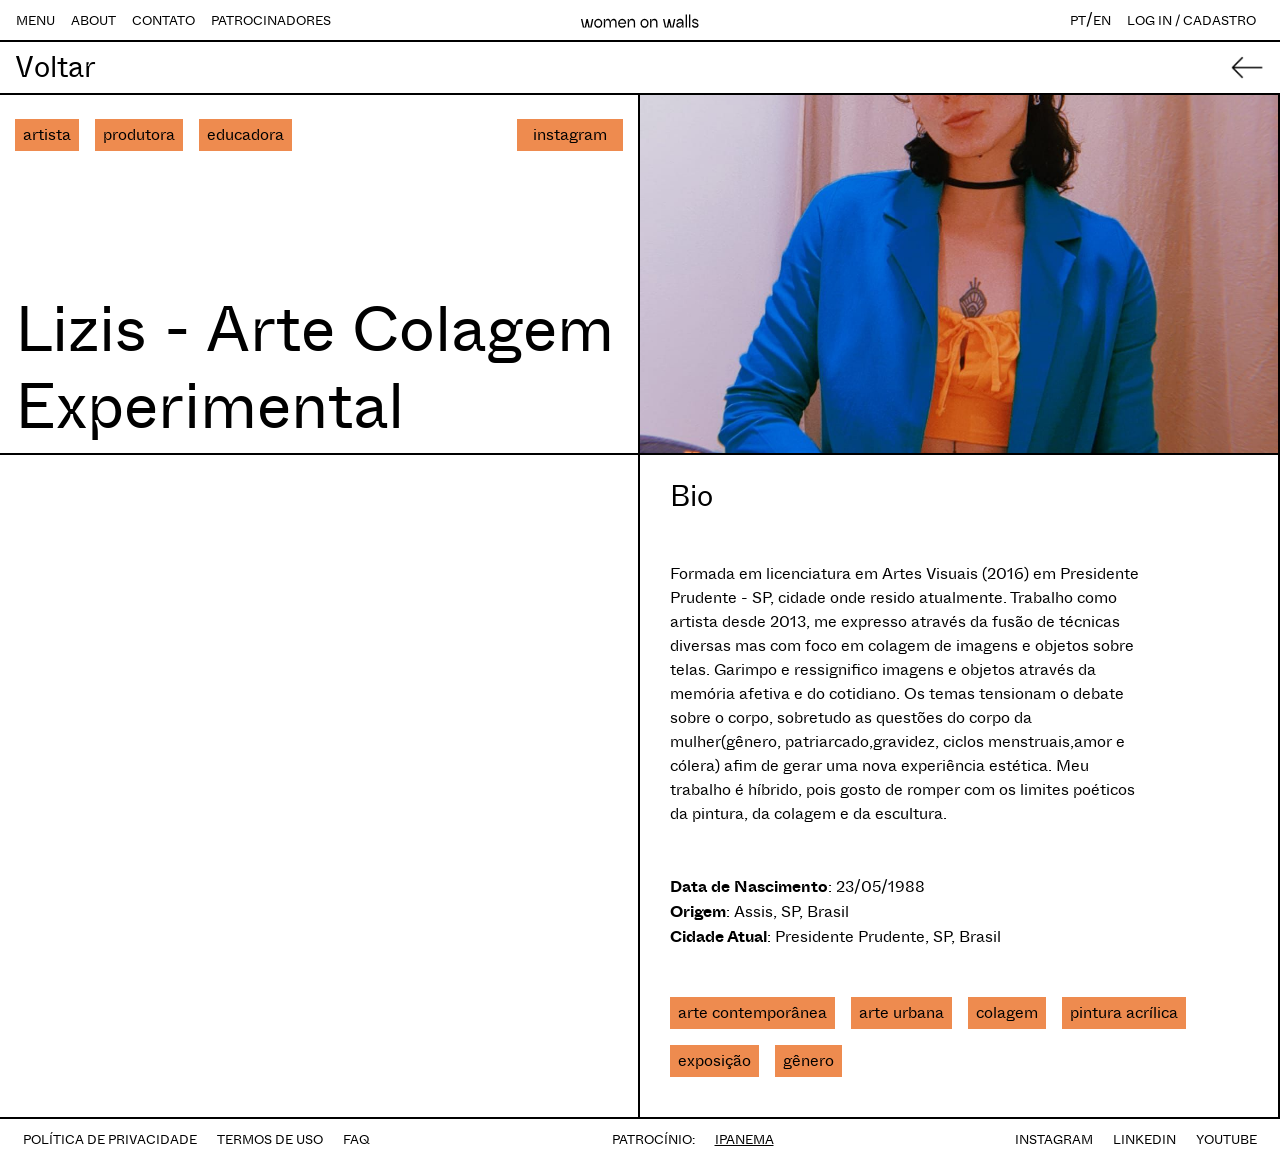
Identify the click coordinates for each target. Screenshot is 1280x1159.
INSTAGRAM (1054, 1139)
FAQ (356, 1139)
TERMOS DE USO (270, 1139)
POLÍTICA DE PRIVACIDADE (110, 1139)
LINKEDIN (1144, 1139)
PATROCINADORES (271, 20)
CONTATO (163, 20)
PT (1078, 20)
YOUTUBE (1226, 1139)
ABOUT (93, 20)
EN (1102, 20)
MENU (35, 20)
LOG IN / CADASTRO (1191, 20)
